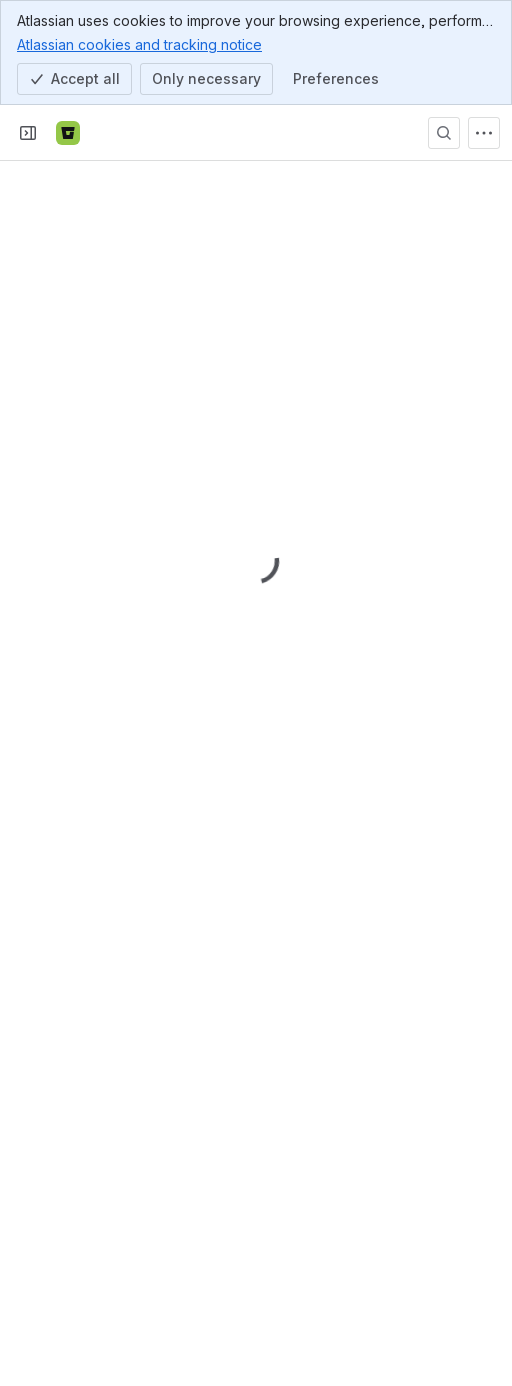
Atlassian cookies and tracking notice (139, 44)
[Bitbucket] (68, 133)
